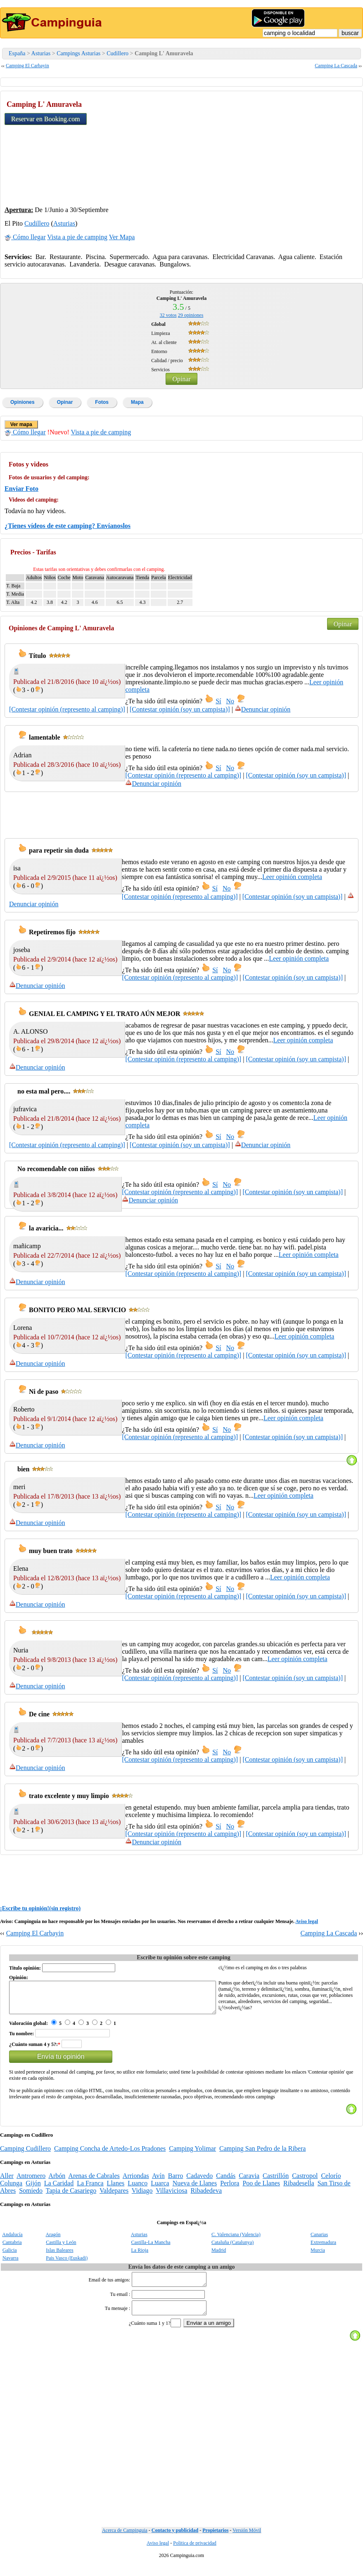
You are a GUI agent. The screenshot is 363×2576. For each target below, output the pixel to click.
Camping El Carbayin (27, 65)
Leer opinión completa (292, 876)
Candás (225, 2181)
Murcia (318, 2256)
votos (168, 315)
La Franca (90, 2189)
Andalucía (12, 2241)
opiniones (191, 315)
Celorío (331, 2181)
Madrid (218, 2256)
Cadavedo (199, 2181)
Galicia (9, 2256)
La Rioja (140, 2256)
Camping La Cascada (336, 65)
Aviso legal (306, 1921)
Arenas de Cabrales (93, 2181)
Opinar (181, 378)
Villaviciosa (171, 2196)
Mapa (137, 402)
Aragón (53, 2241)
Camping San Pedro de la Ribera (262, 2154)
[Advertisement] (296, 146)
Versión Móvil (247, 2541)
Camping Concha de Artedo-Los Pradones (110, 2154)
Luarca (160, 2189)
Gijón (33, 2189)
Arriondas (136, 2181)
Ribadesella (298, 2189)
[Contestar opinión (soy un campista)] (180, 709)
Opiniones (22, 402)
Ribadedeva (206, 2196)
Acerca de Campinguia (124, 2541)
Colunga (11, 2189)
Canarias (319, 2241)
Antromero (31, 2181)
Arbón (56, 2181)
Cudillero (117, 53)
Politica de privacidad (194, 2554)
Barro (175, 2181)
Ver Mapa (122, 236)
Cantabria (12, 2248)
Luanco (137, 2189)
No (230, 701)
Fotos (102, 402)
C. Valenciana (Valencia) (236, 2241)
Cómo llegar (25, 236)
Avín (158, 2181)
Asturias (41, 53)
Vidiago (142, 2196)
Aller (7, 2181)
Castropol (305, 2181)
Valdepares (114, 2196)
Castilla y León (61, 2248)
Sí (218, 701)
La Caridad (59, 2189)
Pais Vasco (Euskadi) (67, 2264)
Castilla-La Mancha (151, 2248)
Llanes (116, 2189)
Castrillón (276, 2181)
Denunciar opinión (263, 709)
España (17, 53)
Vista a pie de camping (77, 236)
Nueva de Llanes (195, 2189)
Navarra (10, 2264)
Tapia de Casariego (71, 2196)
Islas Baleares (59, 2256)
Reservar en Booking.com (45, 119)
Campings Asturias (78, 53)
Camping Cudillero (25, 2154)
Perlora (229, 2189)
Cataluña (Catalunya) (232, 2248)
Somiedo (31, 2196)
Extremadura (323, 2248)
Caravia (249, 2181)
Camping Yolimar (192, 2154)
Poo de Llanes (261, 2189)
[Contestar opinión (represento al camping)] (67, 709)
